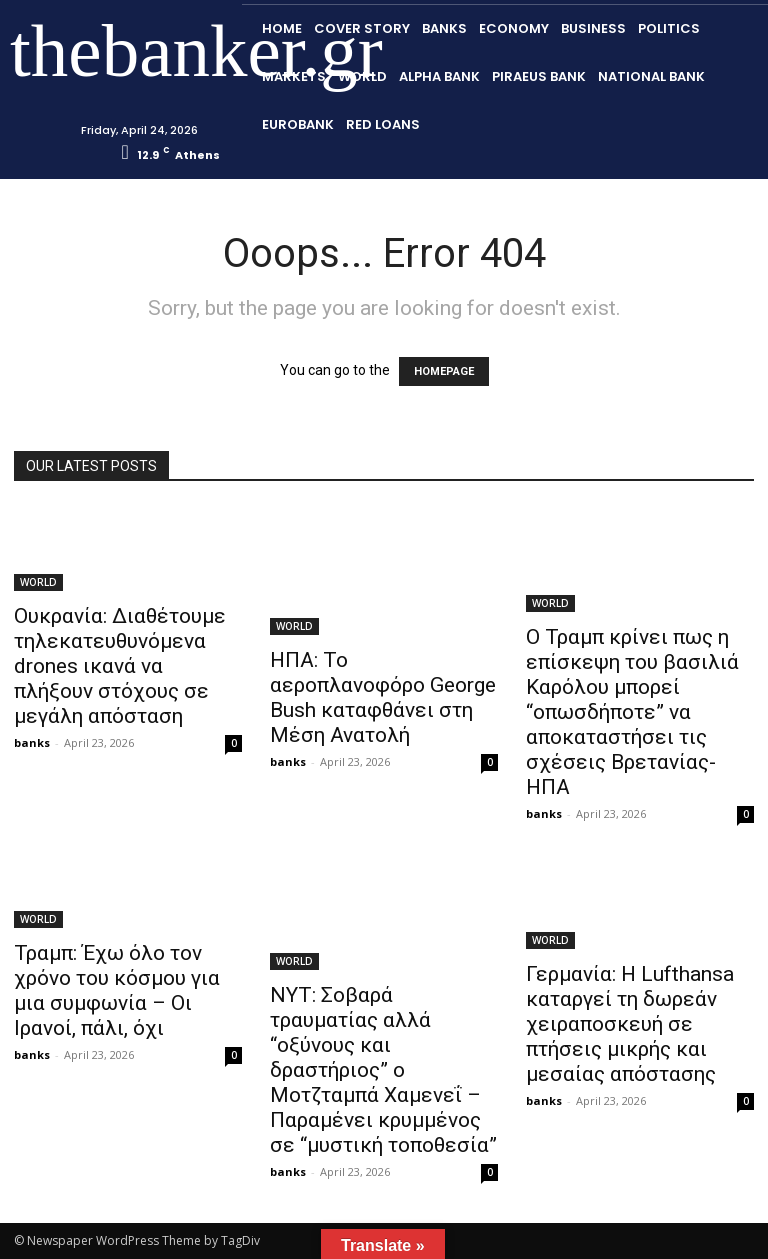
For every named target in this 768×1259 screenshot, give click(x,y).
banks (32, 742)
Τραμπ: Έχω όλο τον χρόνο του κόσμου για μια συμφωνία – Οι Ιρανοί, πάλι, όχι (117, 990)
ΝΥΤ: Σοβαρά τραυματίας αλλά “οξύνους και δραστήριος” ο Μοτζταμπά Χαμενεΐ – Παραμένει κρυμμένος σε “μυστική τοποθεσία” (383, 1070)
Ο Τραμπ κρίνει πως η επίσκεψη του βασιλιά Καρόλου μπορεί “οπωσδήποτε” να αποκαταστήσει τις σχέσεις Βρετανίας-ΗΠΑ (632, 712)
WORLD (38, 582)
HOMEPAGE (444, 371)
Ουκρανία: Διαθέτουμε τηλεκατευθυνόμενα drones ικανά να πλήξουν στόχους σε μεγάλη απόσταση (120, 666)
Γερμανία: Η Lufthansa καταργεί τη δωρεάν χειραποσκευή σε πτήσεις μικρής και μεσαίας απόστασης (630, 1024)
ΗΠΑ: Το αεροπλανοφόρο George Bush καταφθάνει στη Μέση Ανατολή (383, 697)
